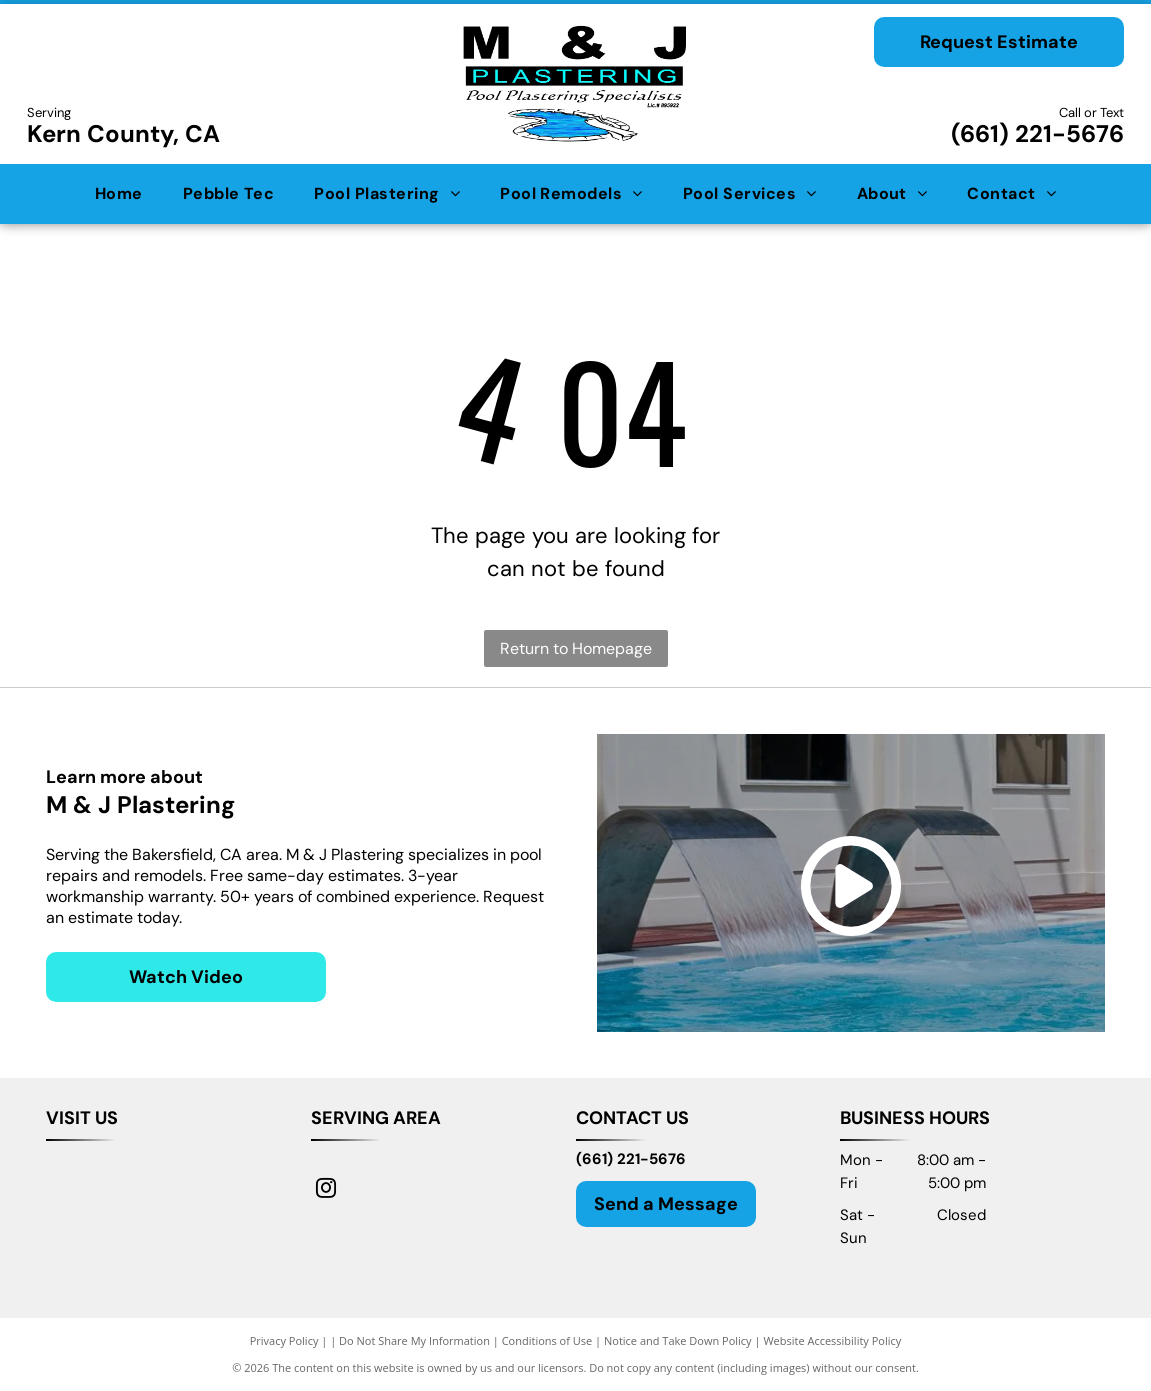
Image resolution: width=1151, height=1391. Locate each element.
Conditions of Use (547, 1340)
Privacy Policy (284, 1340)
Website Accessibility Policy (832, 1340)
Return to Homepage (576, 648)
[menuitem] (119, 194)
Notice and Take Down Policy (678, 1340)
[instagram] (326, 1190)
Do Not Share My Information (414, 1340)
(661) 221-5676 (1037, 133)
